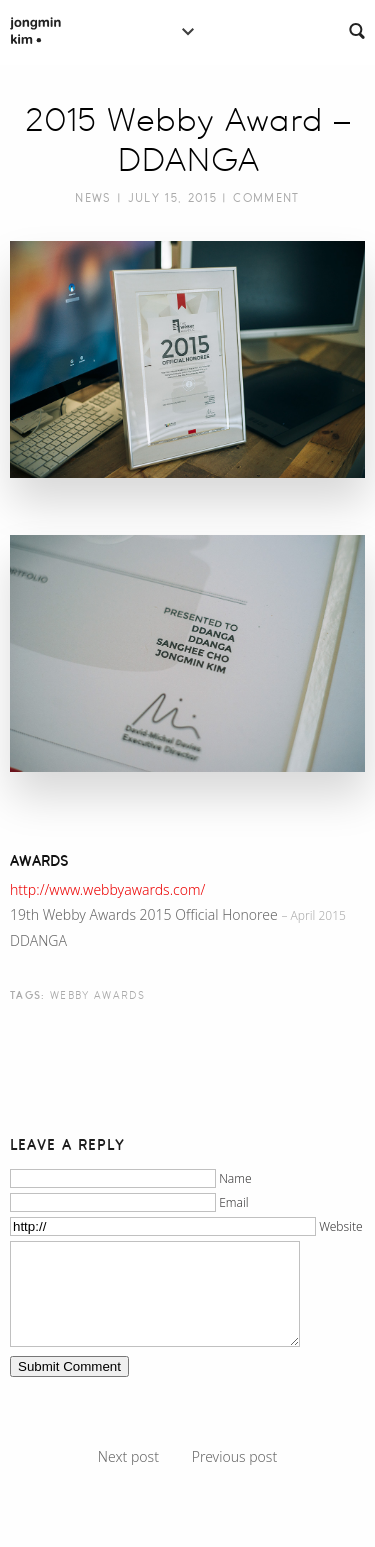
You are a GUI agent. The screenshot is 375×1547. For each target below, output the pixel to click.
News (93, 198)
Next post (128, 1456)
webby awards (97, 995)
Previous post (234, 1456)
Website (340, 1226)
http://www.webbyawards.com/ (107, 889)
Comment (266, 198)
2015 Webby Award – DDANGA (187, 140)
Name (235, 1178)
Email (233, 1202)
